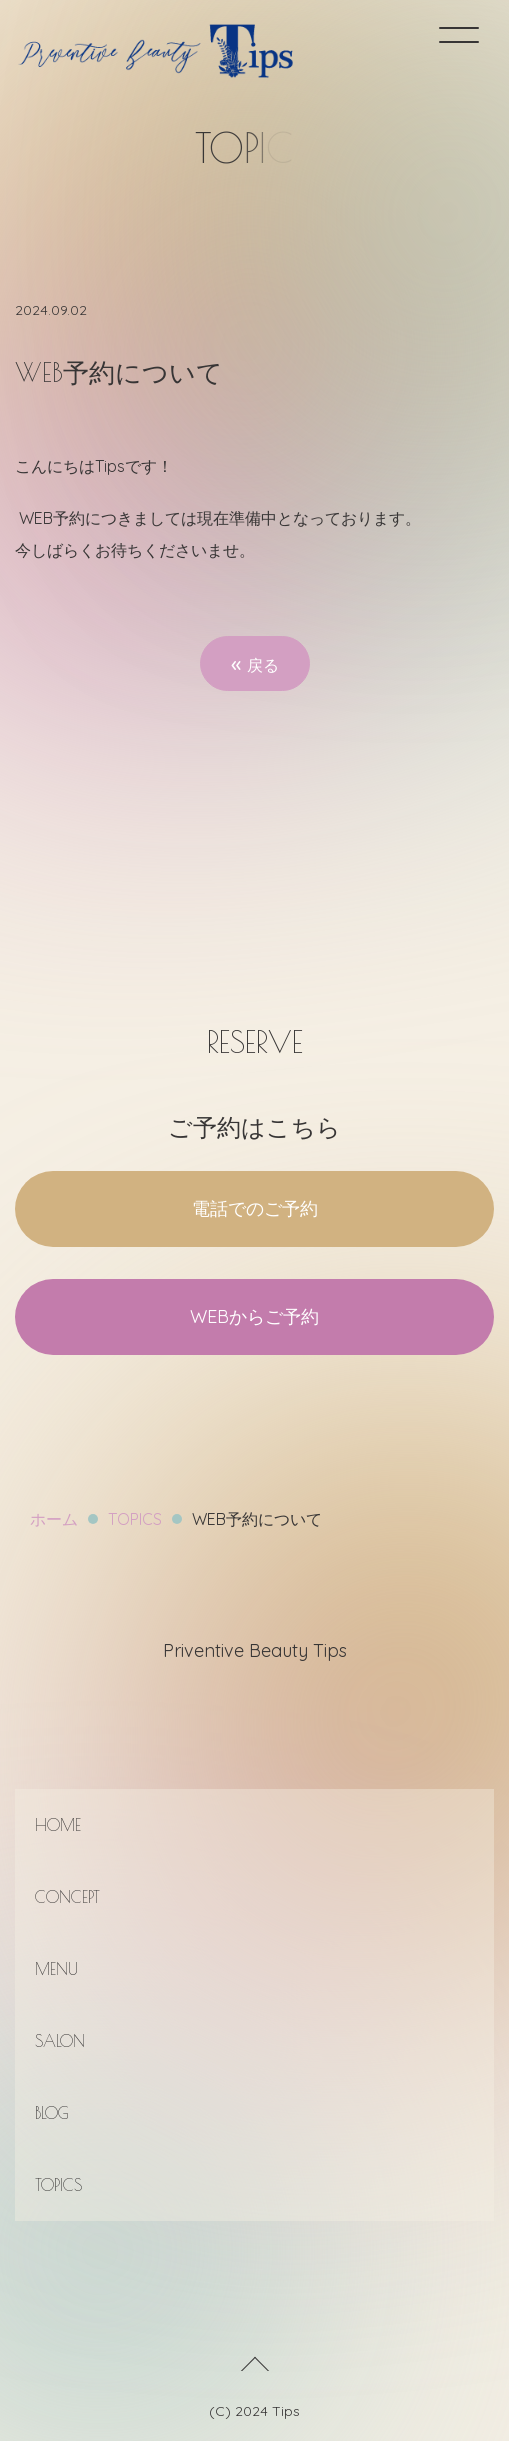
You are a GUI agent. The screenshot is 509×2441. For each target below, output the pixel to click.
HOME (58, 1825)
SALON (60, 2041)
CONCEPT (67, 1897)
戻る (255, 663)
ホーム (54, 1519)
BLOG (52, 2113)
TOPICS (135, 1519)
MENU (56, 1969)
